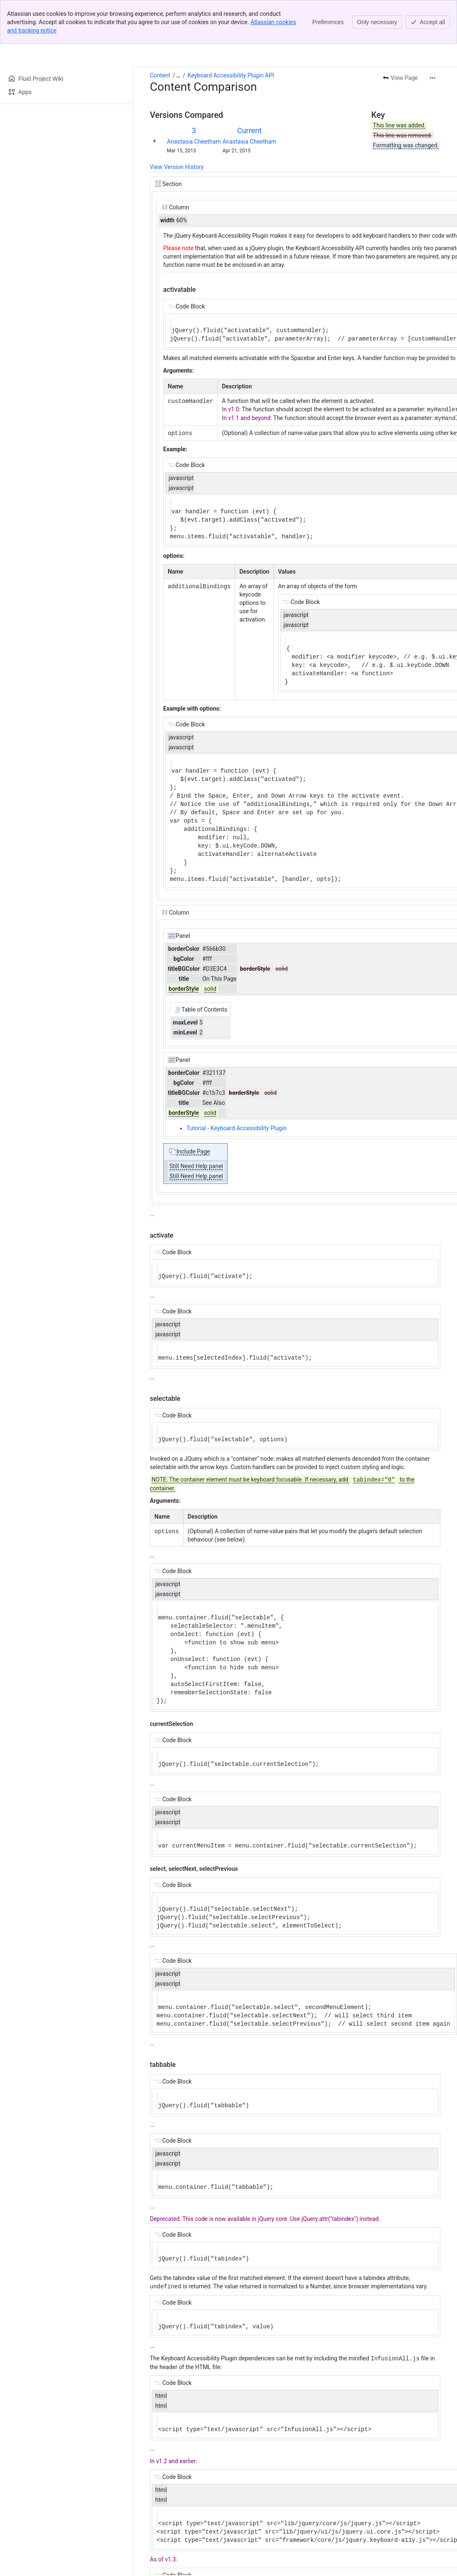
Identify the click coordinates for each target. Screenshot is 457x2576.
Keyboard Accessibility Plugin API (231, 75)
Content (160, 75)
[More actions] (432, 78)
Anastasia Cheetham (194, 141)
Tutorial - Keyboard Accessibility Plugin (236, 1127)
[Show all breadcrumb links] (178, 75)
